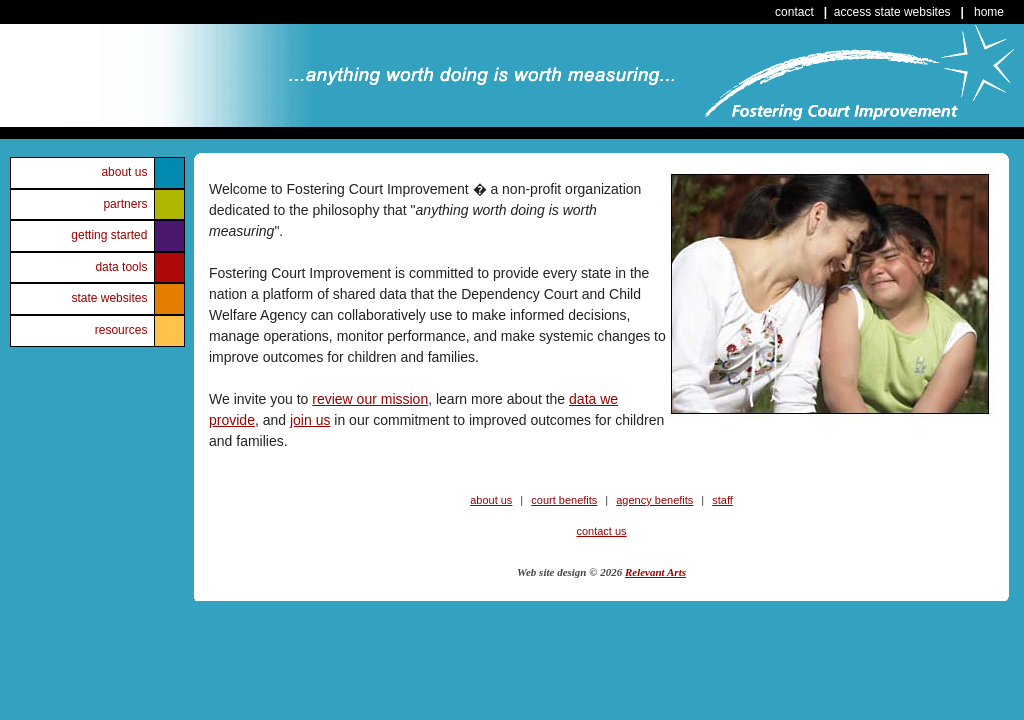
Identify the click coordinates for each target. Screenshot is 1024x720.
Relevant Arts (655, 572)
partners (125, 204)
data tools (121, 267)
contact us (601, 531)
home (989, 12)
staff (722, 500)
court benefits (564, 500)
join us (310, 420)
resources (121, 330)
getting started (109, 235)
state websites (109, 298)
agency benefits (654, 500)
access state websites (892, 12)
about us (124, 172)
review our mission (370, 399)
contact (794, 12)
